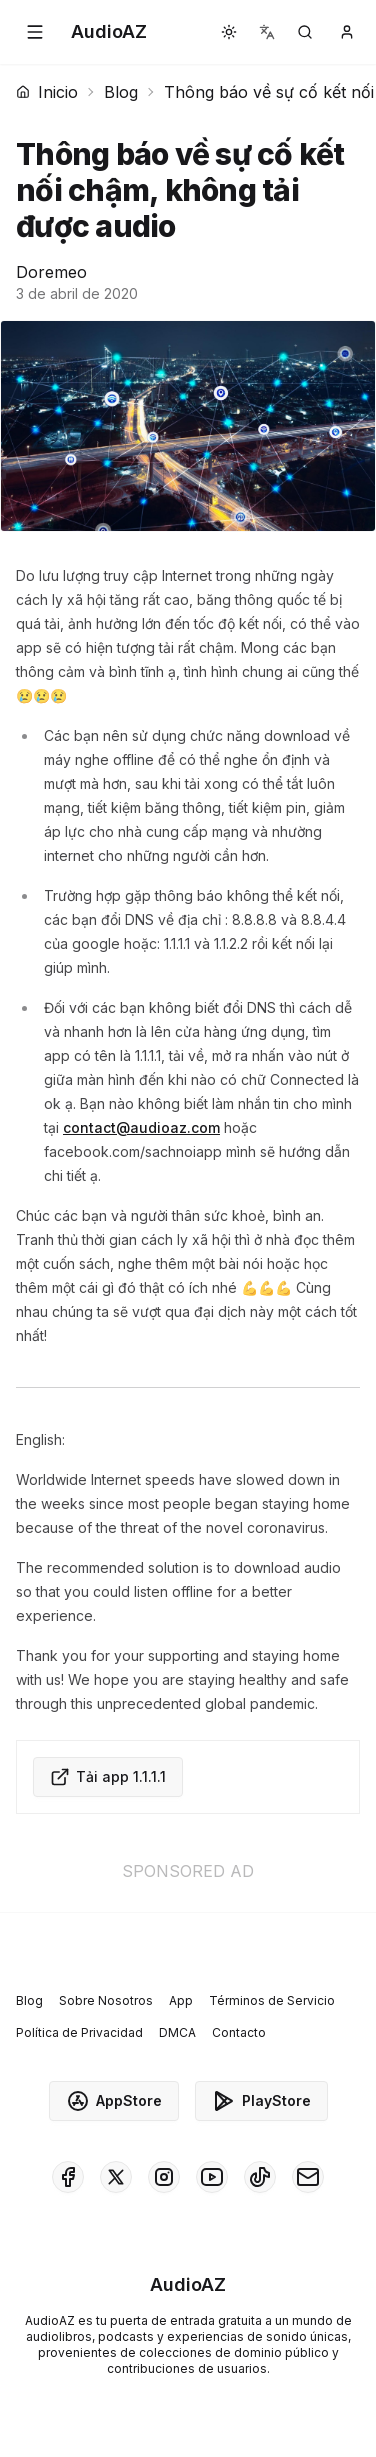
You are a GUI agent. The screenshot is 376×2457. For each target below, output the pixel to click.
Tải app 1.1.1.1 (108, 1777)
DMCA (177, 2032)
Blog (121, 92)
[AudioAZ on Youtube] (212, 2177)
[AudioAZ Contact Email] (308, 2177)
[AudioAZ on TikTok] (260, 2177)
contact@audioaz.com (141, 1127)
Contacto (239, 2032)
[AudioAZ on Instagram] (164, 2177)
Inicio (47, 92)
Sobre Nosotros (106, 2000)
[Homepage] (109, 32)
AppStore (114, 2101)
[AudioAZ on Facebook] (68, 2177)
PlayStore (261, 2101)
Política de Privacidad (79, 2032)
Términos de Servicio (272, 2000)
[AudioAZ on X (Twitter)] (116, 2177)
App (181, 2000)
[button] (35, 32)
